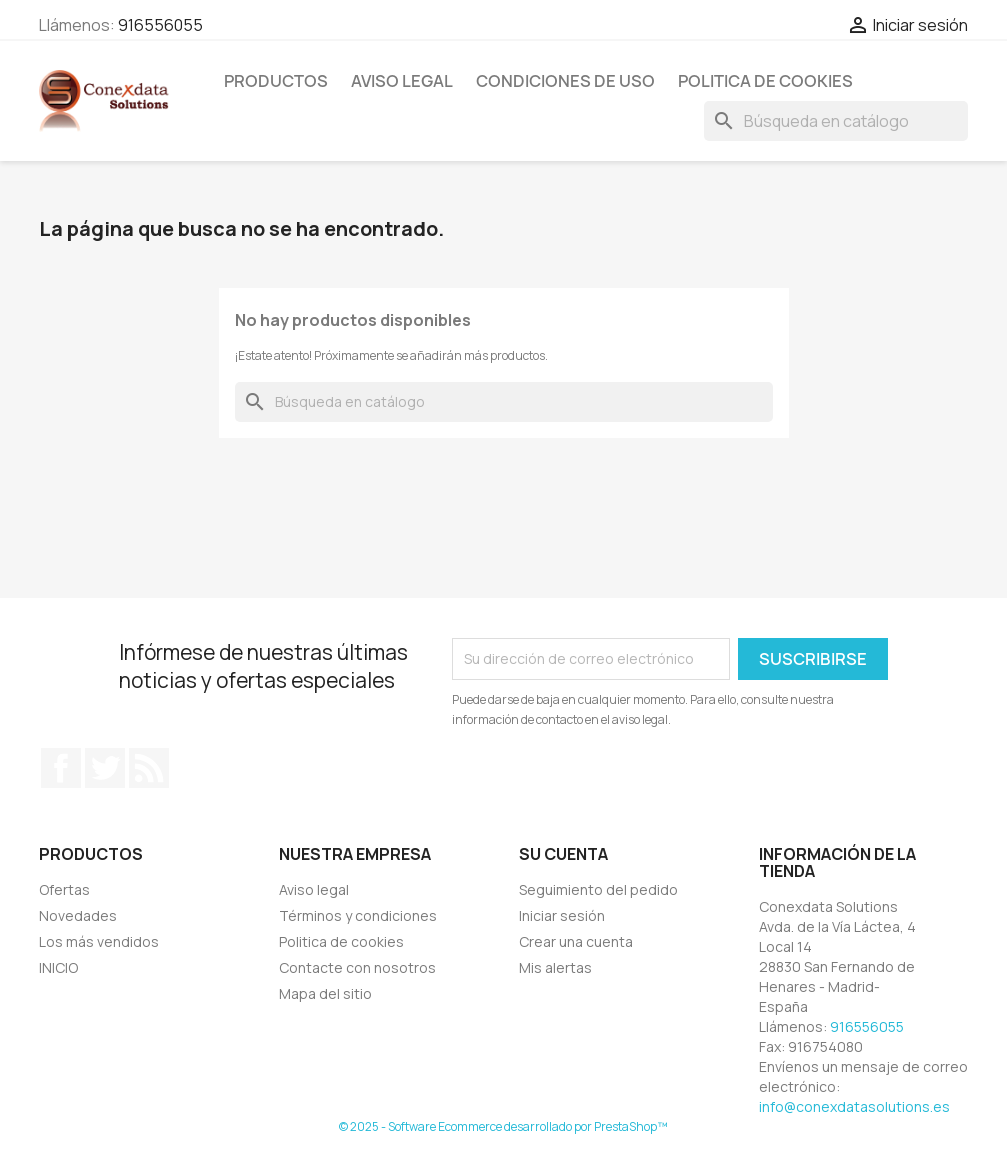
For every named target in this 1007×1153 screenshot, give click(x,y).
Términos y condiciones (358, 915)
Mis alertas (555, 967)
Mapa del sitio (325, 993)
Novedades (78, 915)
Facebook (61, 768)
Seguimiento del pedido (598, 889)
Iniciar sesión (562, 915)
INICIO (58, 967)
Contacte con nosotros (357, 967)
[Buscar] (836, 121)
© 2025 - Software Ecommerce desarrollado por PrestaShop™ (503, 1126)
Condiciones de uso (565, 81)
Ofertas (64, 889)
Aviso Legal (402, 81)
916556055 (160, 25)
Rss (149, 768)
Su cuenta (563, 854)
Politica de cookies (765, 81)
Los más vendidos (99, 941)
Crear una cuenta (576, 941)
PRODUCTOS (276, 81)
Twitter (105, 768)
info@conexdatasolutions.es (854, 1106)
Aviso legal (314, 889)
